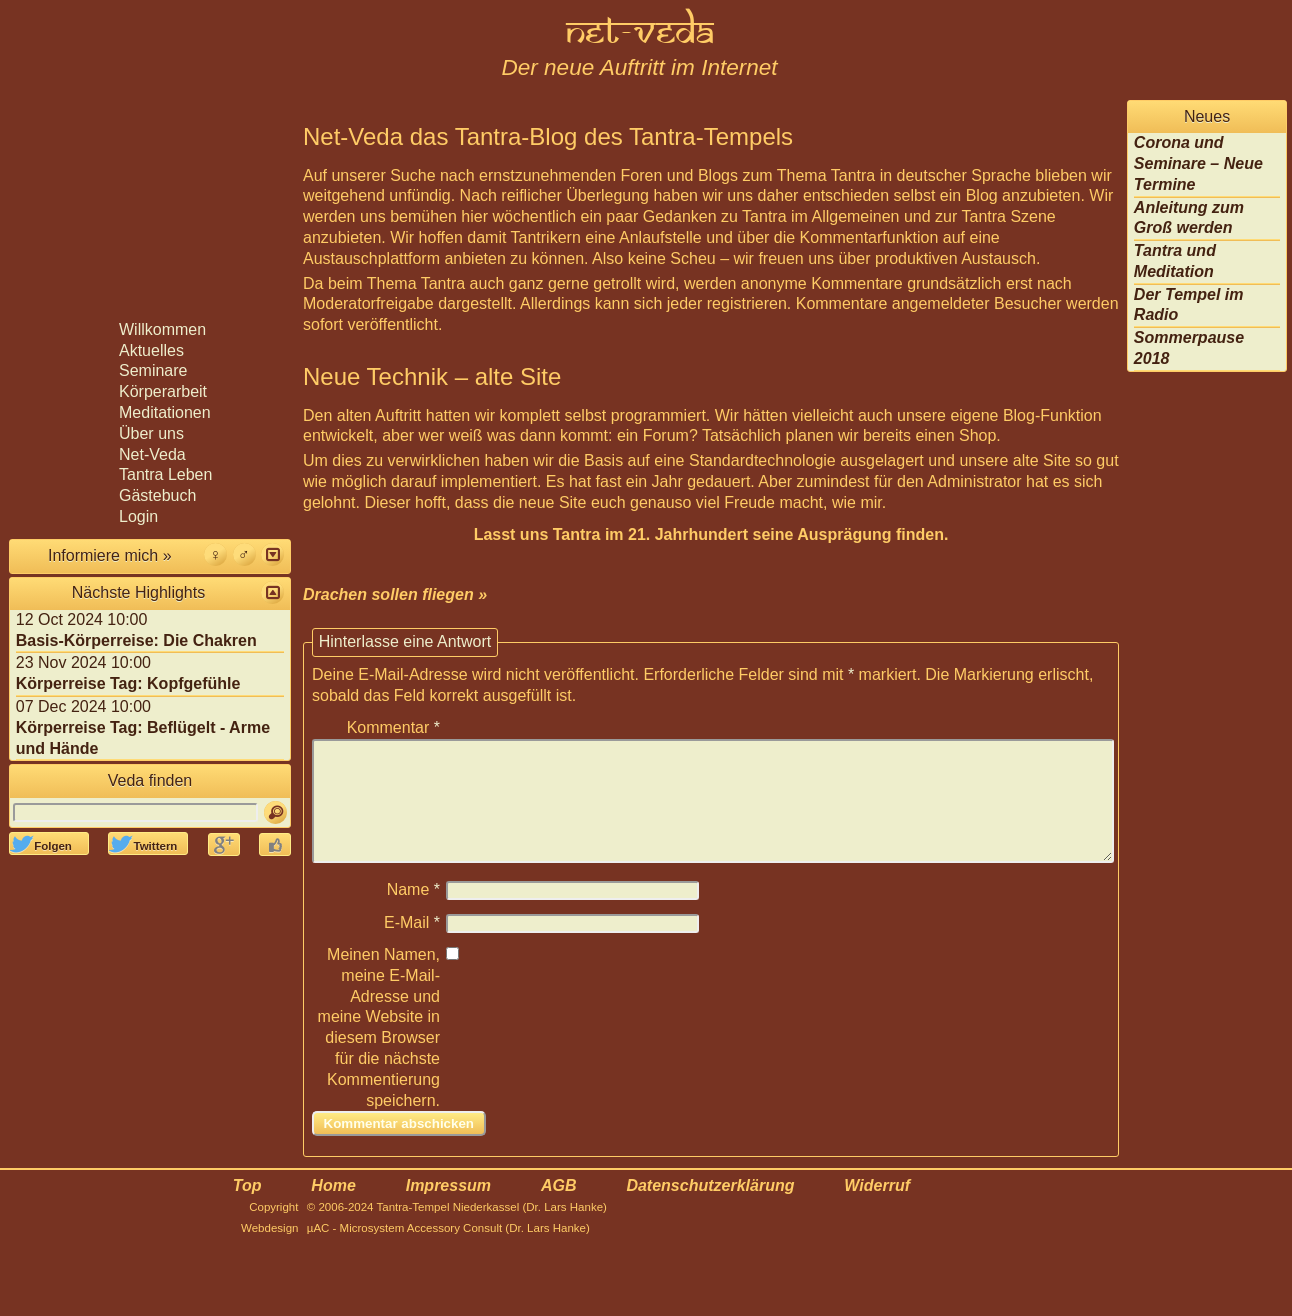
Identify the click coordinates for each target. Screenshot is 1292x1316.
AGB (559, 1209)
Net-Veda (152, 454)
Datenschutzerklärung (710, 1209)
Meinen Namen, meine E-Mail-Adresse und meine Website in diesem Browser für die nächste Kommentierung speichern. (379, 1051)
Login (138, 516)
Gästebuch (157, 495)
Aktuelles (151, 350)
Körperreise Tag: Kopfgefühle (128, 683)
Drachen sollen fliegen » (395, 594)
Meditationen (165, 412)
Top (247, 1209)
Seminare (153, 370)
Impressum (448, 1209)
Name (413, 913)
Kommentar (393, 727)
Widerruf (877, 1209)
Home (333, 1209)
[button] (272, 554)
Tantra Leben (165, 474)
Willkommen (162, 329)
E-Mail (412, 946)
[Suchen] (275, 812)
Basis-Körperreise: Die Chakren (136, 640)
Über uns (151, 433)
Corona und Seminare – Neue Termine (1198, 163)
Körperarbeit (163, 391)
